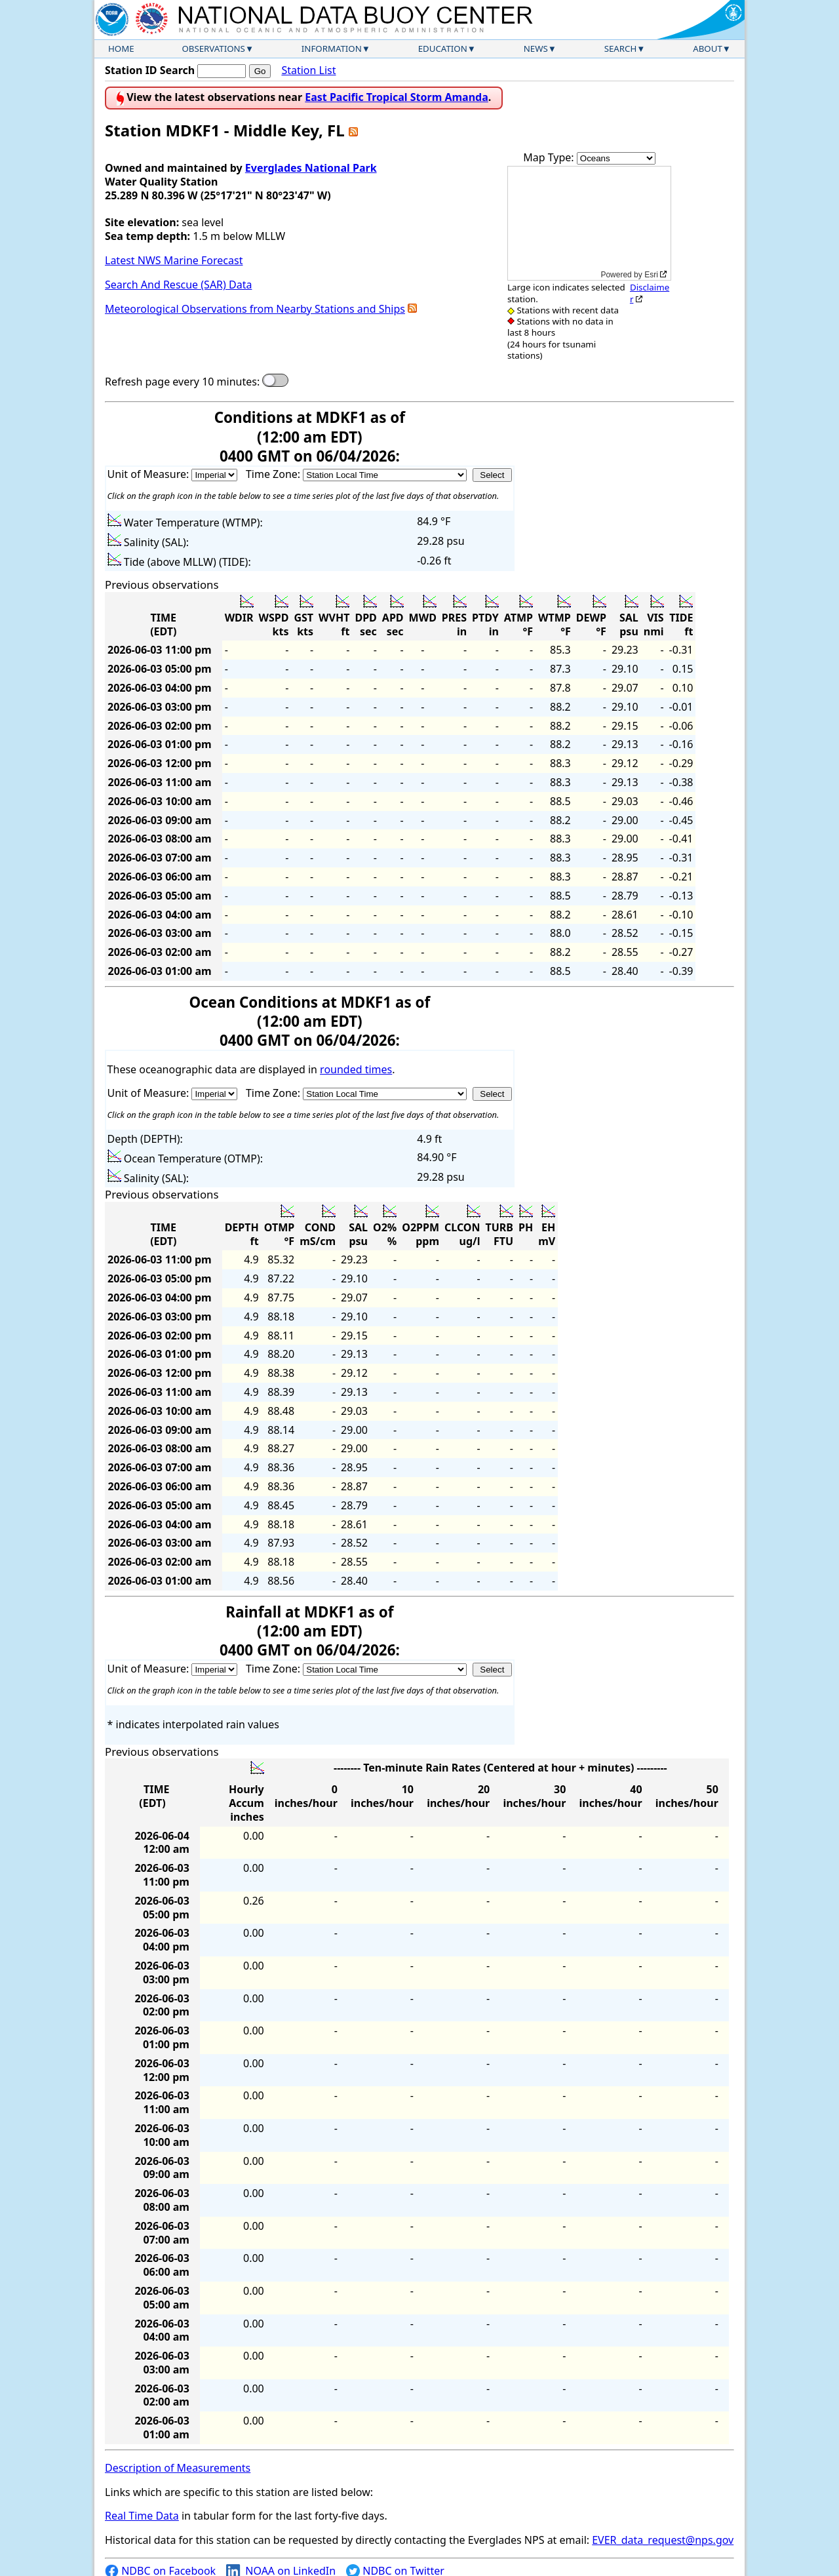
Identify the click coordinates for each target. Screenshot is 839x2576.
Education (442, 48)
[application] (589, 223)
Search (620, 48)
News (536, 48)
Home (121, 48)
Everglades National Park (311, 168)
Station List (308, 70)
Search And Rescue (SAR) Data (178, 284)
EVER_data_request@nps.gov (662, 2540)
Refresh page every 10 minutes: (182, 382)
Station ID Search (150, 70)
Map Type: (550, 157)
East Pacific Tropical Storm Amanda (396, 97)
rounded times (356, 1069)
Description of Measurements (177, 2468)
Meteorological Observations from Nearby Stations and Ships (255, 309)
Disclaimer (649, 292)
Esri (651, 274)
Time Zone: (274, 474)
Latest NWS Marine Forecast (174, 260)
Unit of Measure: (149, 474)
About (707, 48)
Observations (213, 48)
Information (332, 48)
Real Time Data (142, 2515)
